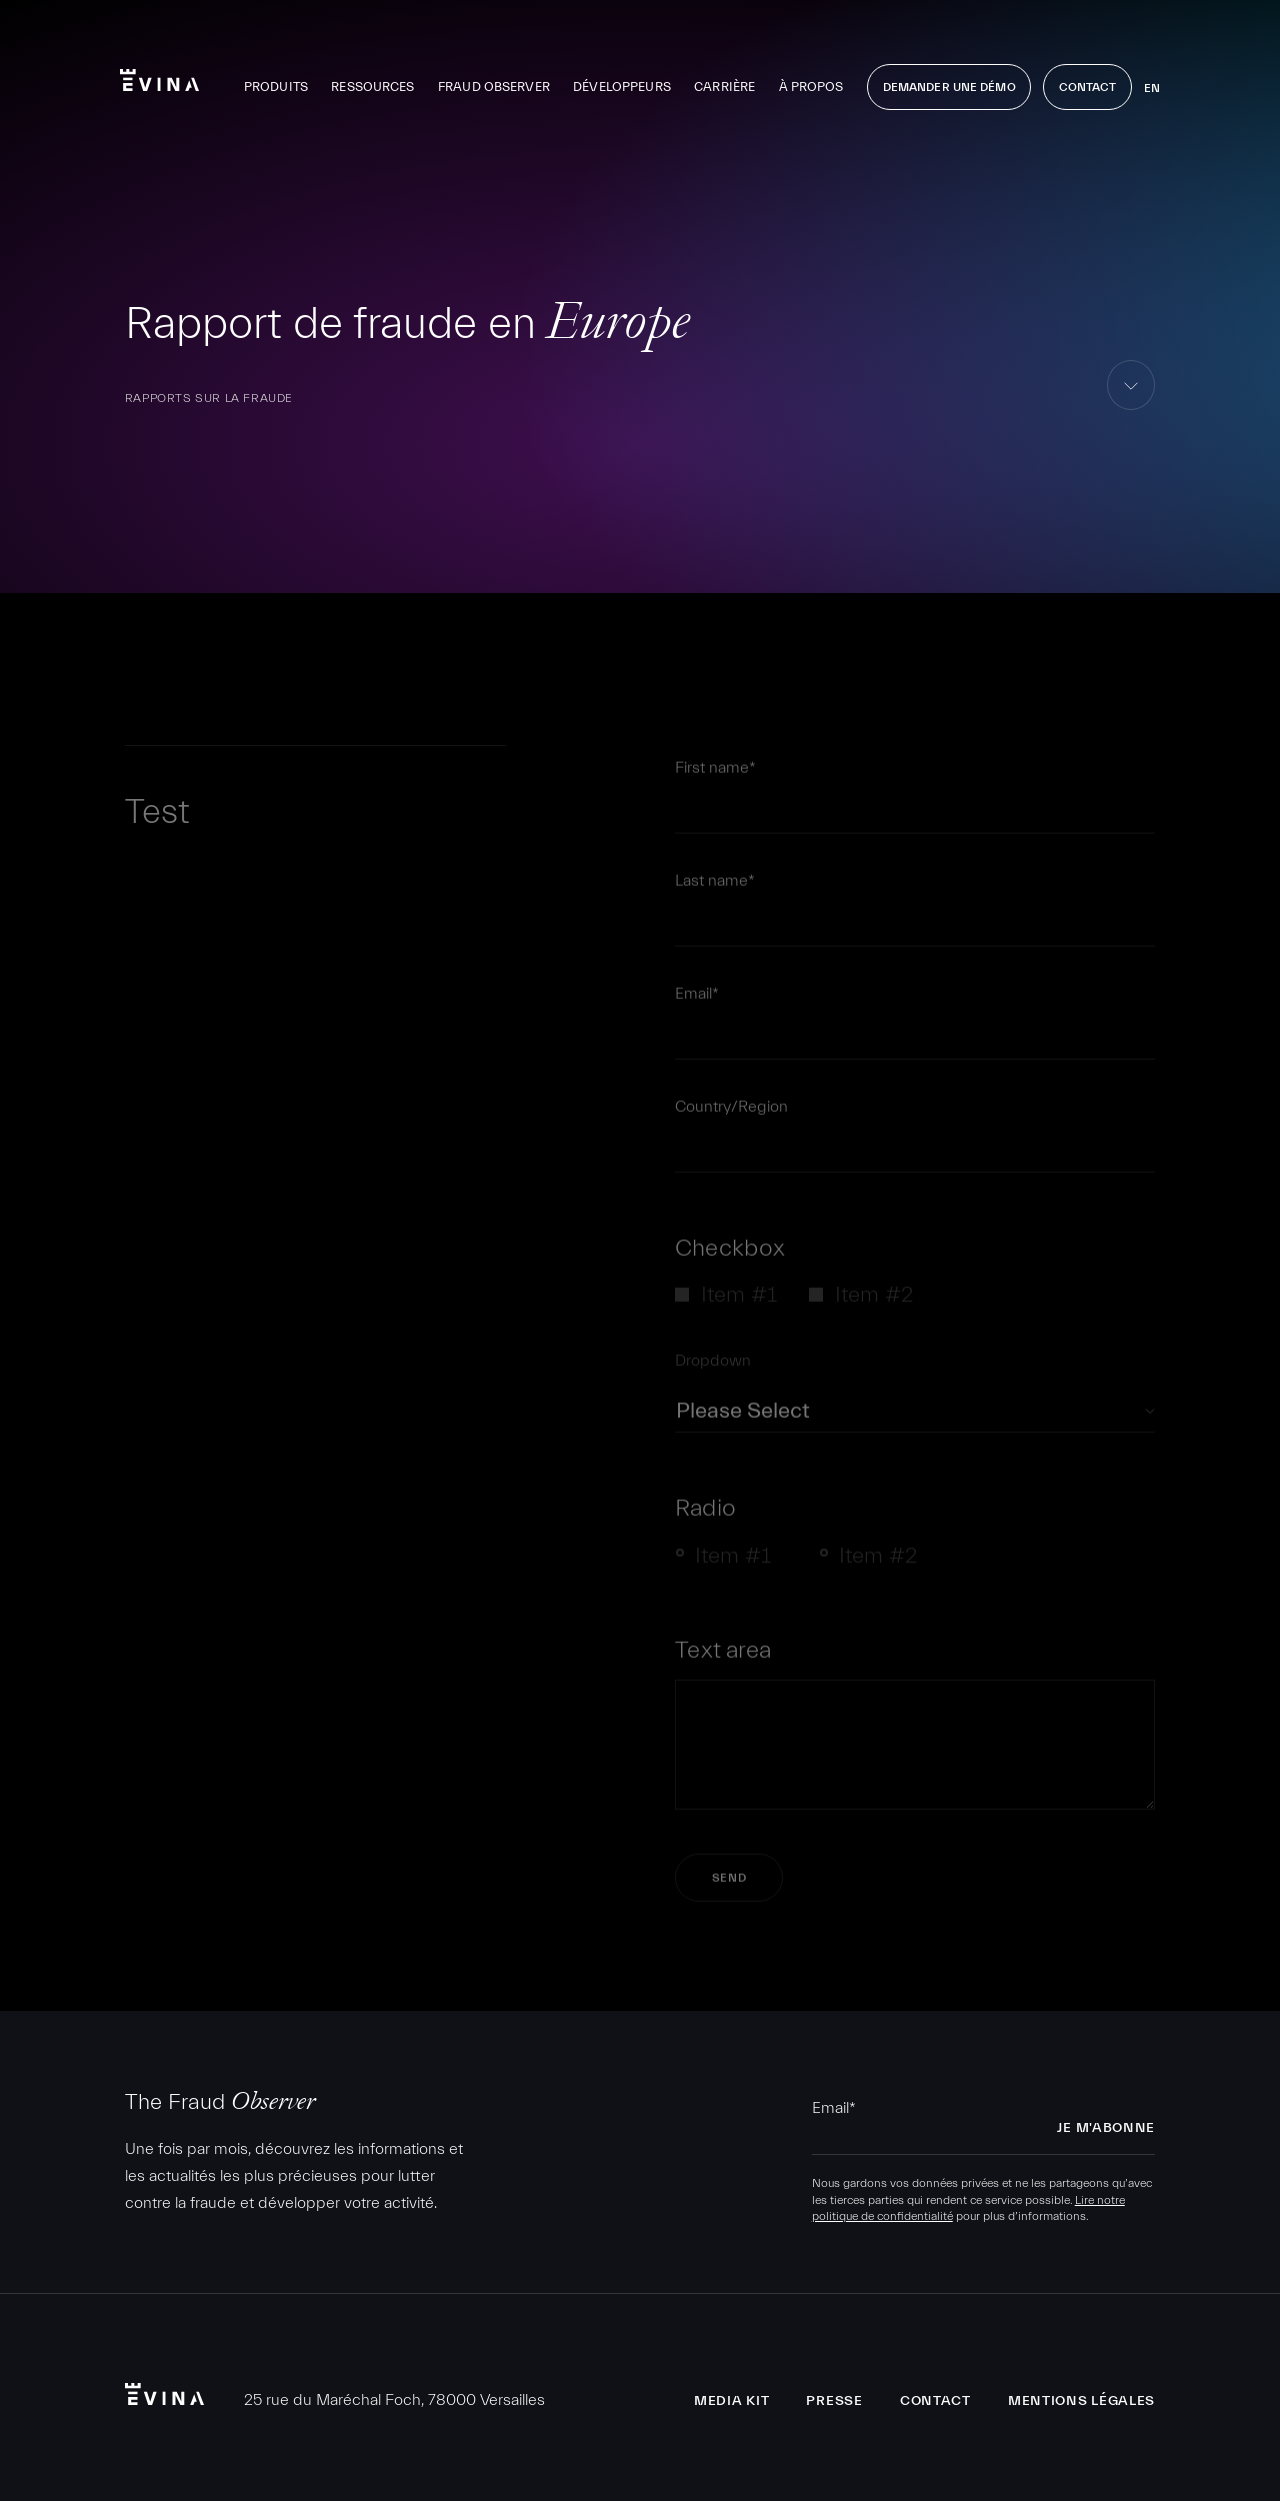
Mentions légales (1081, 2401)
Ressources (372, 86)
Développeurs (622, 86)
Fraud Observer (494, 86)
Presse (834, 2401)
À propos (811, 86)
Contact (1088, 87)
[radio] (731, 1564)
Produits (276, 86)
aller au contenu (1131, 409)
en (1152, 88)
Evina (159, 80)
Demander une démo (949, 87)
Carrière (724, 86)
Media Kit (731, 2401)
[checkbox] (915, 1303)
